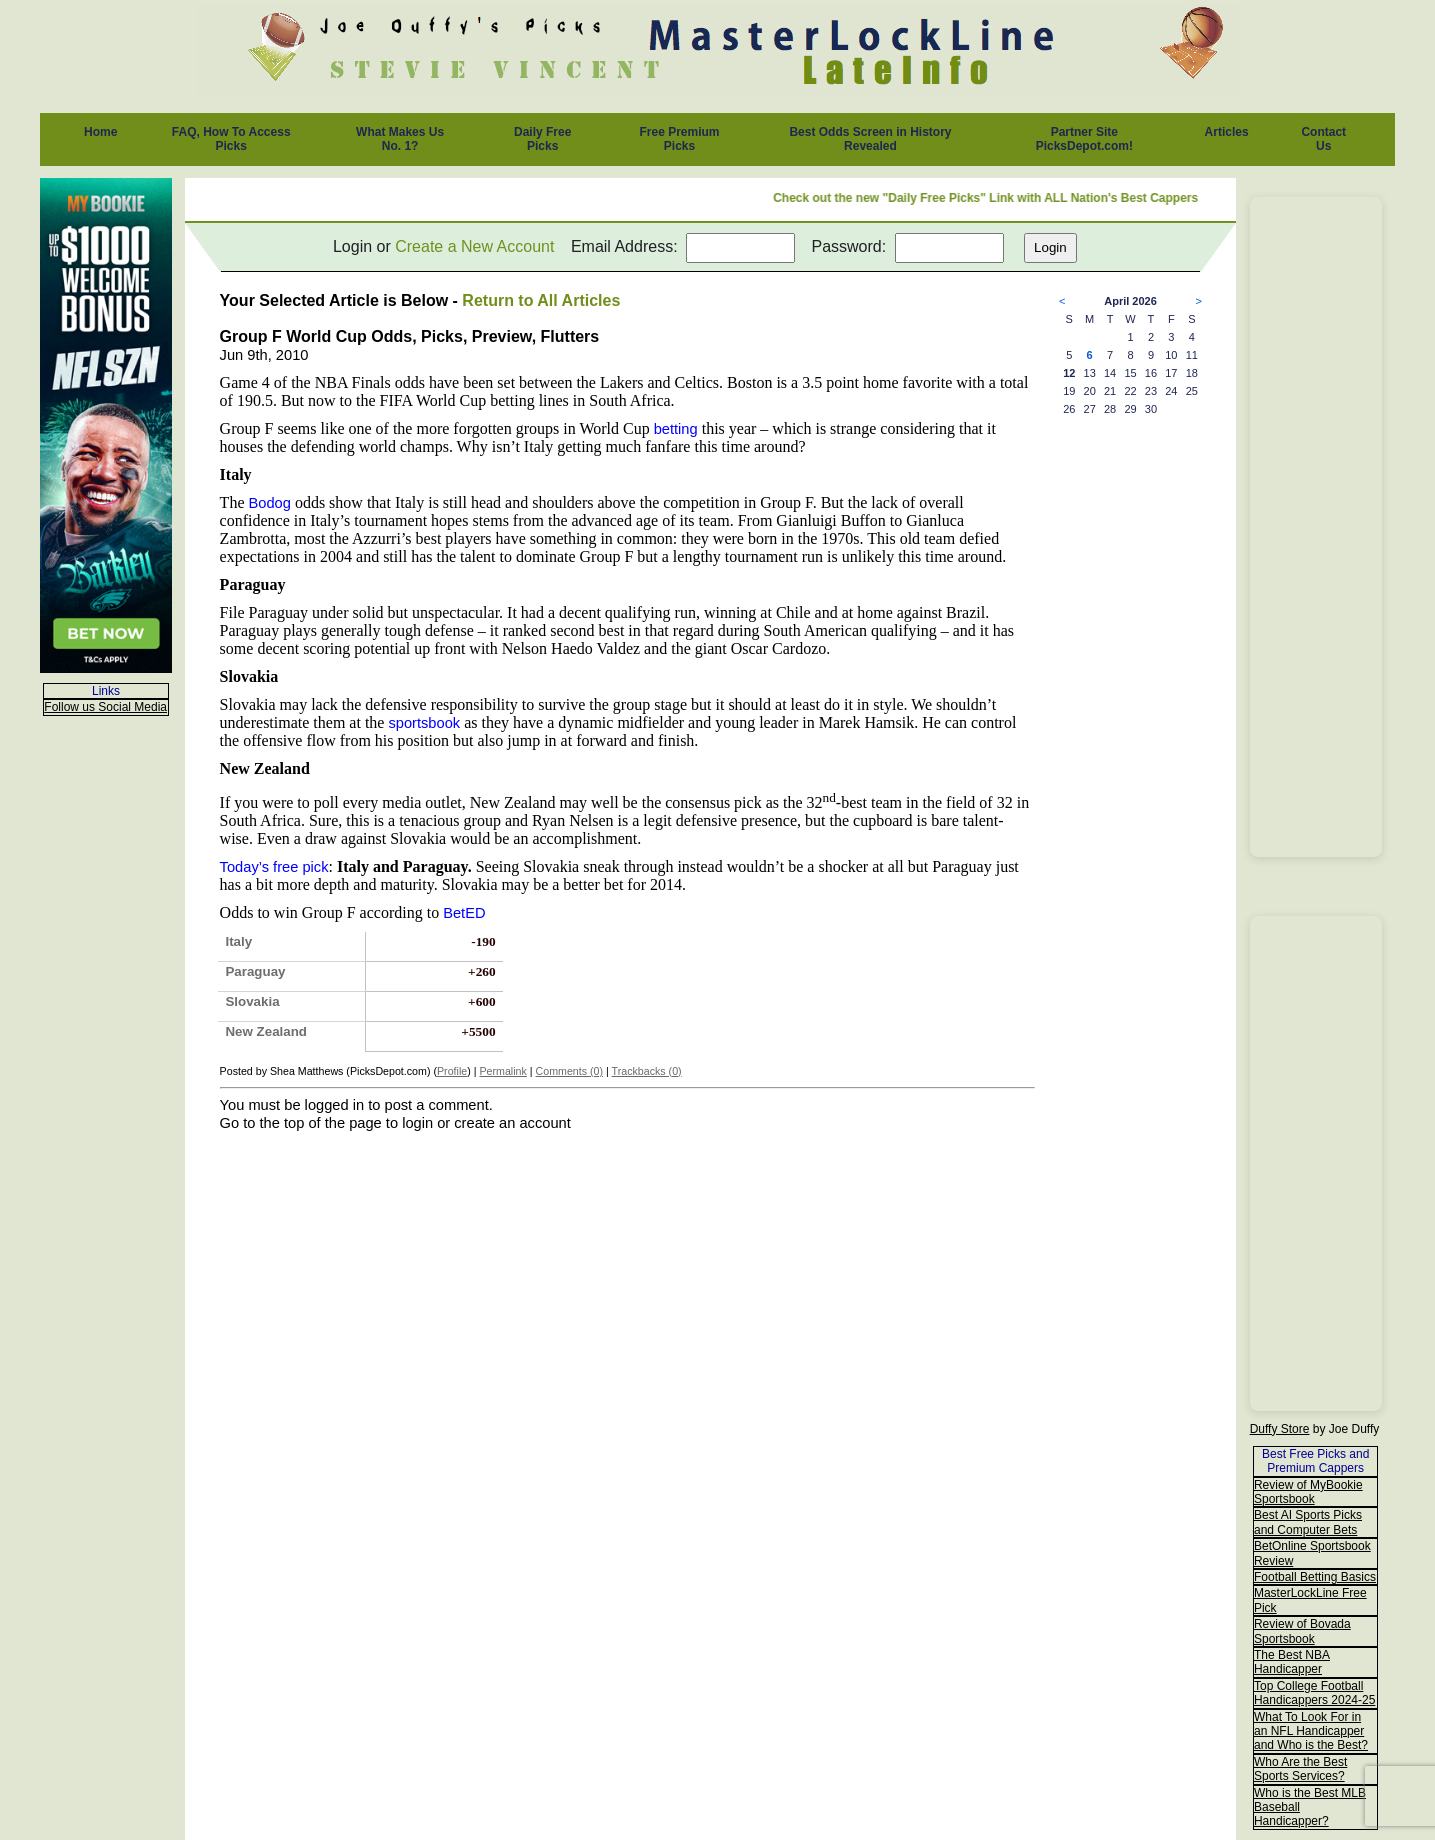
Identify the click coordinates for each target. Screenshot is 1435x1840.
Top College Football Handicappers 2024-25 (1314, 1693)
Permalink (502, 1071)
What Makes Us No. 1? (400, 139)
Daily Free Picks (542, 139)
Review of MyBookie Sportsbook (1308, 1492)
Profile (452, 1071)
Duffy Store (1280, 1429)
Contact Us (1323, 139)
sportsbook (424, 723)
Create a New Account (474, 246)
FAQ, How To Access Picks (231, 139)
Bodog (269, 503)
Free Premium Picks (679, 139)
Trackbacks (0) (647, 1071)
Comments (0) (570, 1071)
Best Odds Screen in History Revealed (870, 139)
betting (676, 429)
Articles (1227, 132)
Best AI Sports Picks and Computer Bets (1308, 1522)
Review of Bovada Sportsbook (1302, 1631)
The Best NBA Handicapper (1292, 1662)
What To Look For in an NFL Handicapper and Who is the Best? (1311, 1731)
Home (100, 132)
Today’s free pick (274, 867)
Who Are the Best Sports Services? (1300, 1769)
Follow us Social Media (105, 707)
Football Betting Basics (1315, 1577)
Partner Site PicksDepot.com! (1084, 139)
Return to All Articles (541, 300)
